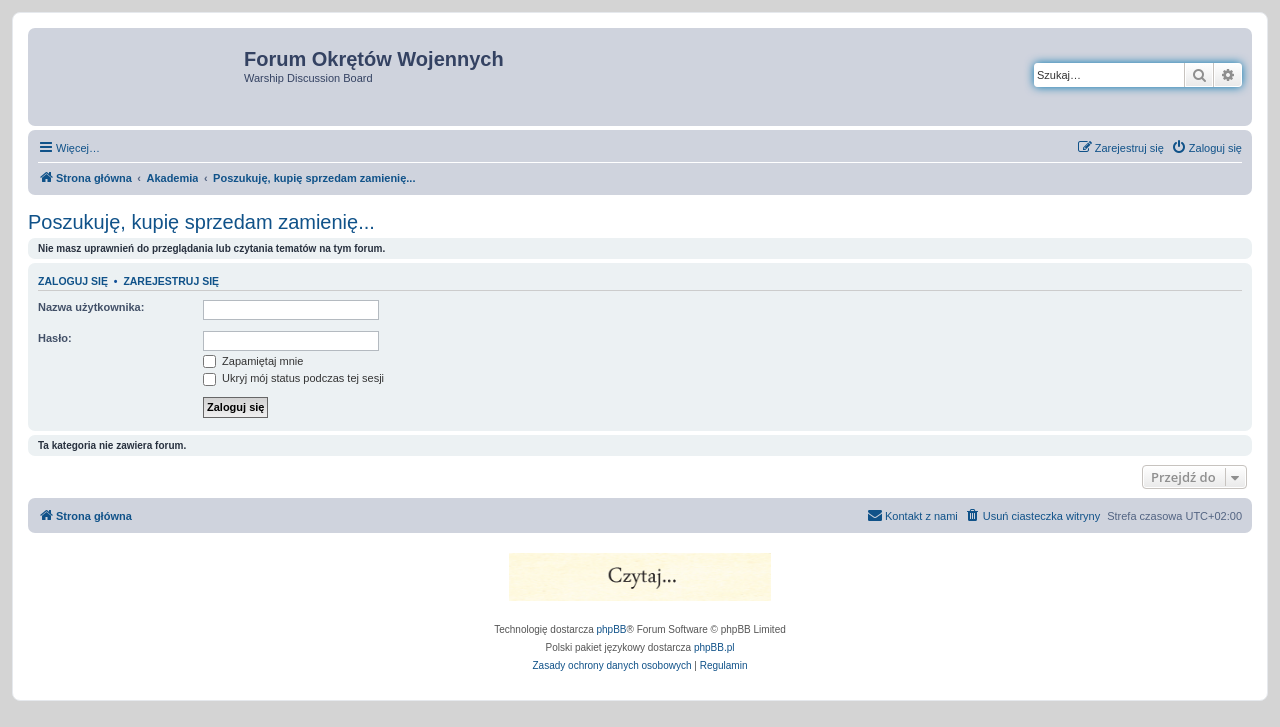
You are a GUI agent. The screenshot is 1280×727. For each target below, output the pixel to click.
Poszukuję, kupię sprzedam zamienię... (201, 222)
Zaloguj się (73, 281)
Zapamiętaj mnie (253, 361)
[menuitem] (1206, 148)
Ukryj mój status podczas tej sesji (293, 378)
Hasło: (55, 338)
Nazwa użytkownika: (91, 307)
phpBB (612, 629)
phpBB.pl (714, 647)
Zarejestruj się (171, 281)
